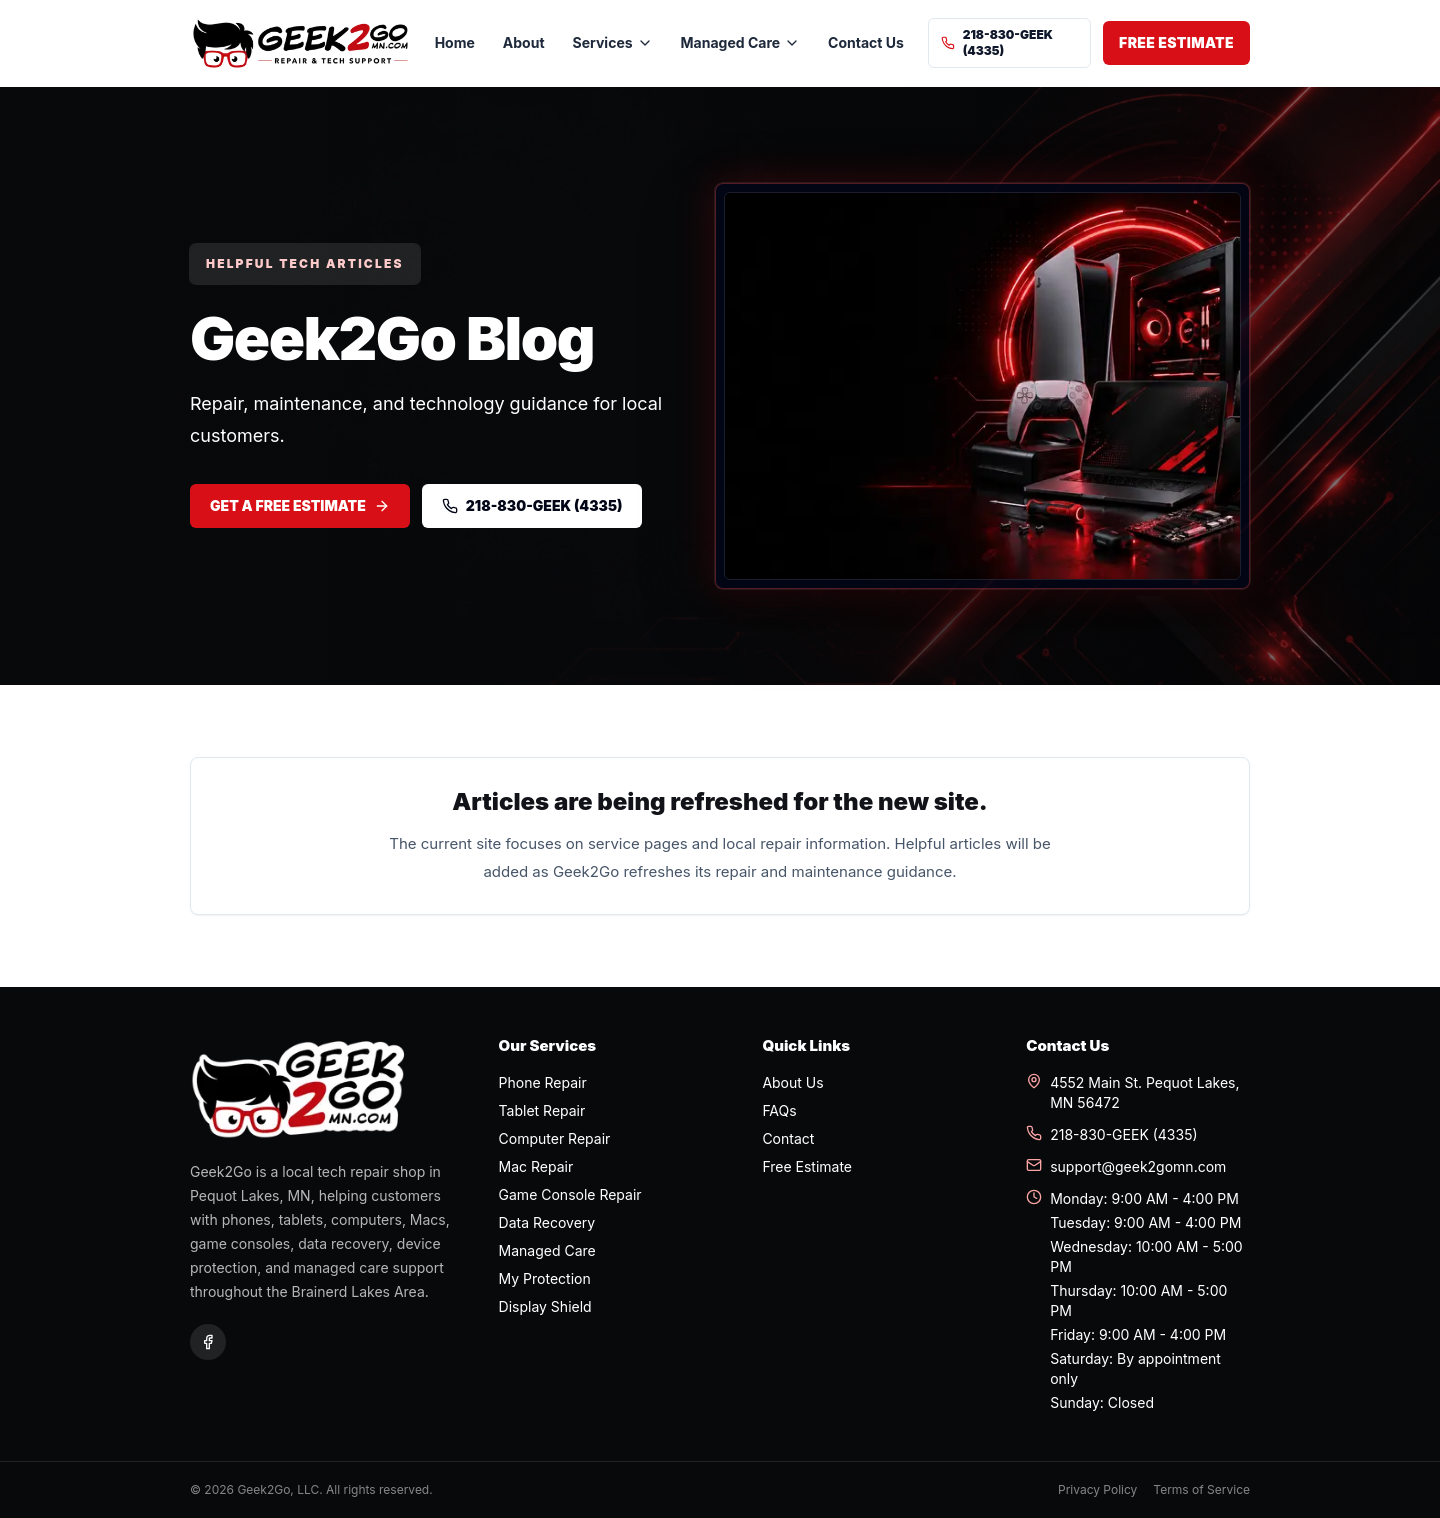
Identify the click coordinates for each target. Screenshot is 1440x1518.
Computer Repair (555, 1138)
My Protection (545, 1278)
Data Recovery (547, 1222)
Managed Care (547, 1250)
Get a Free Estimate (300, 505)
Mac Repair (536, 1166)
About (524, 42)
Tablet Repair (542, 1110)
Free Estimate (1176, 42)
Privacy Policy (1097, 1489)
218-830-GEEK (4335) (997, 42)
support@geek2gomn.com (1126, 1166)
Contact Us (866, 42)
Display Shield (545, 1306)
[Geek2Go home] (300, 43)
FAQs (779, 1110)
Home (455, 42)
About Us (792, 1082)
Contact (788, 1138)
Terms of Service (1201, 1489)
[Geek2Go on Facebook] (208, 1342)
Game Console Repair (570, 1194)
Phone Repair (543, 1082)
